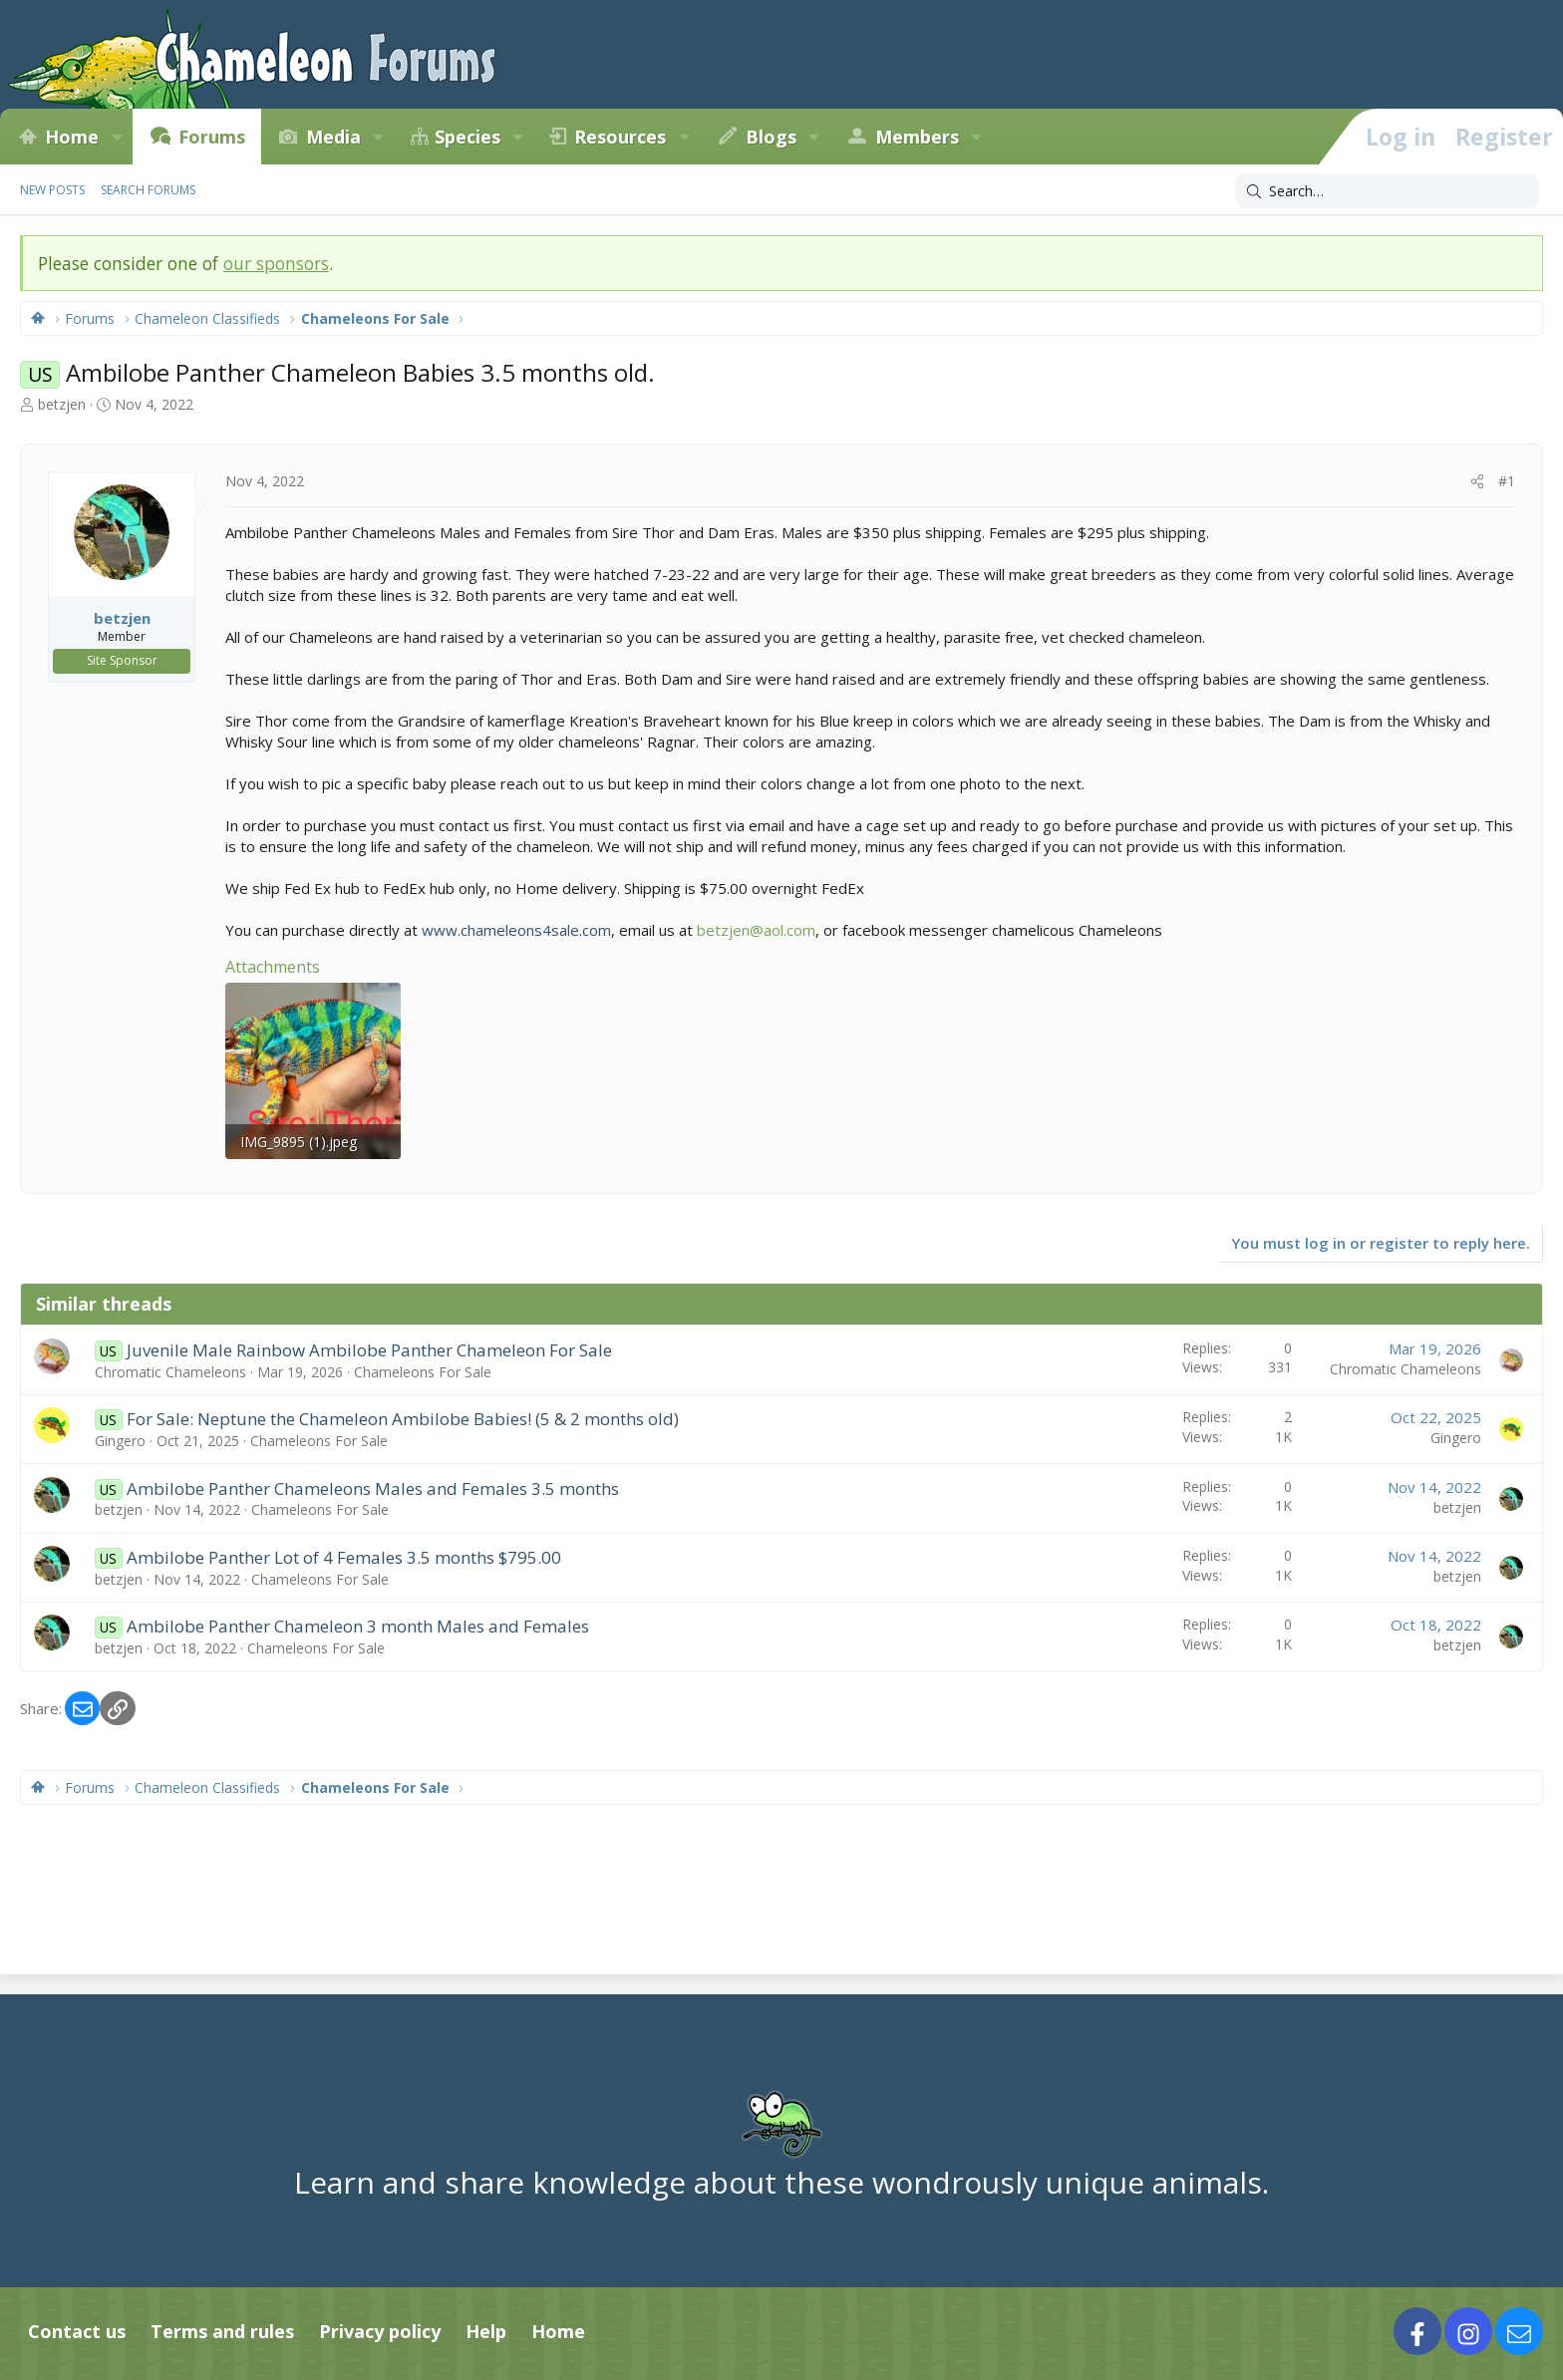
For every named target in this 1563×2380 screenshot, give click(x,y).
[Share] (1477, 481)
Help (486, 2331)
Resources (620, 137)
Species (467, 137)
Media (333, 137)
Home (72, 137)
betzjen (62, 404)
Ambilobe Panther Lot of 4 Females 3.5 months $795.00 (344, 1557)
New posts (52, 189)
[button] (117, 136)
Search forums (148, 189)
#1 (1506, 480)
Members (917, 137)
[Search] (1387, 191)
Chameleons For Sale (422, 1371)
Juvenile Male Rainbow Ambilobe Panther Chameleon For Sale (369, 1350)
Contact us (77, 2331)
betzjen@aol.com (756, 930)
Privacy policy (380, 2331)
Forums (211, 137)
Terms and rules (222, 2331)
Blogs (771, 137)
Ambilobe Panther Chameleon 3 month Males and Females (358, 1626)
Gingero (120, 1440)
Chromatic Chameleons (170, 1371)
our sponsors (276, 263)
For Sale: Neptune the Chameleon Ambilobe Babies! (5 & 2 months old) (403, 1418)
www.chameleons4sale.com (516, 930)
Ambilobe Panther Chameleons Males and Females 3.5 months (373, 1488)
